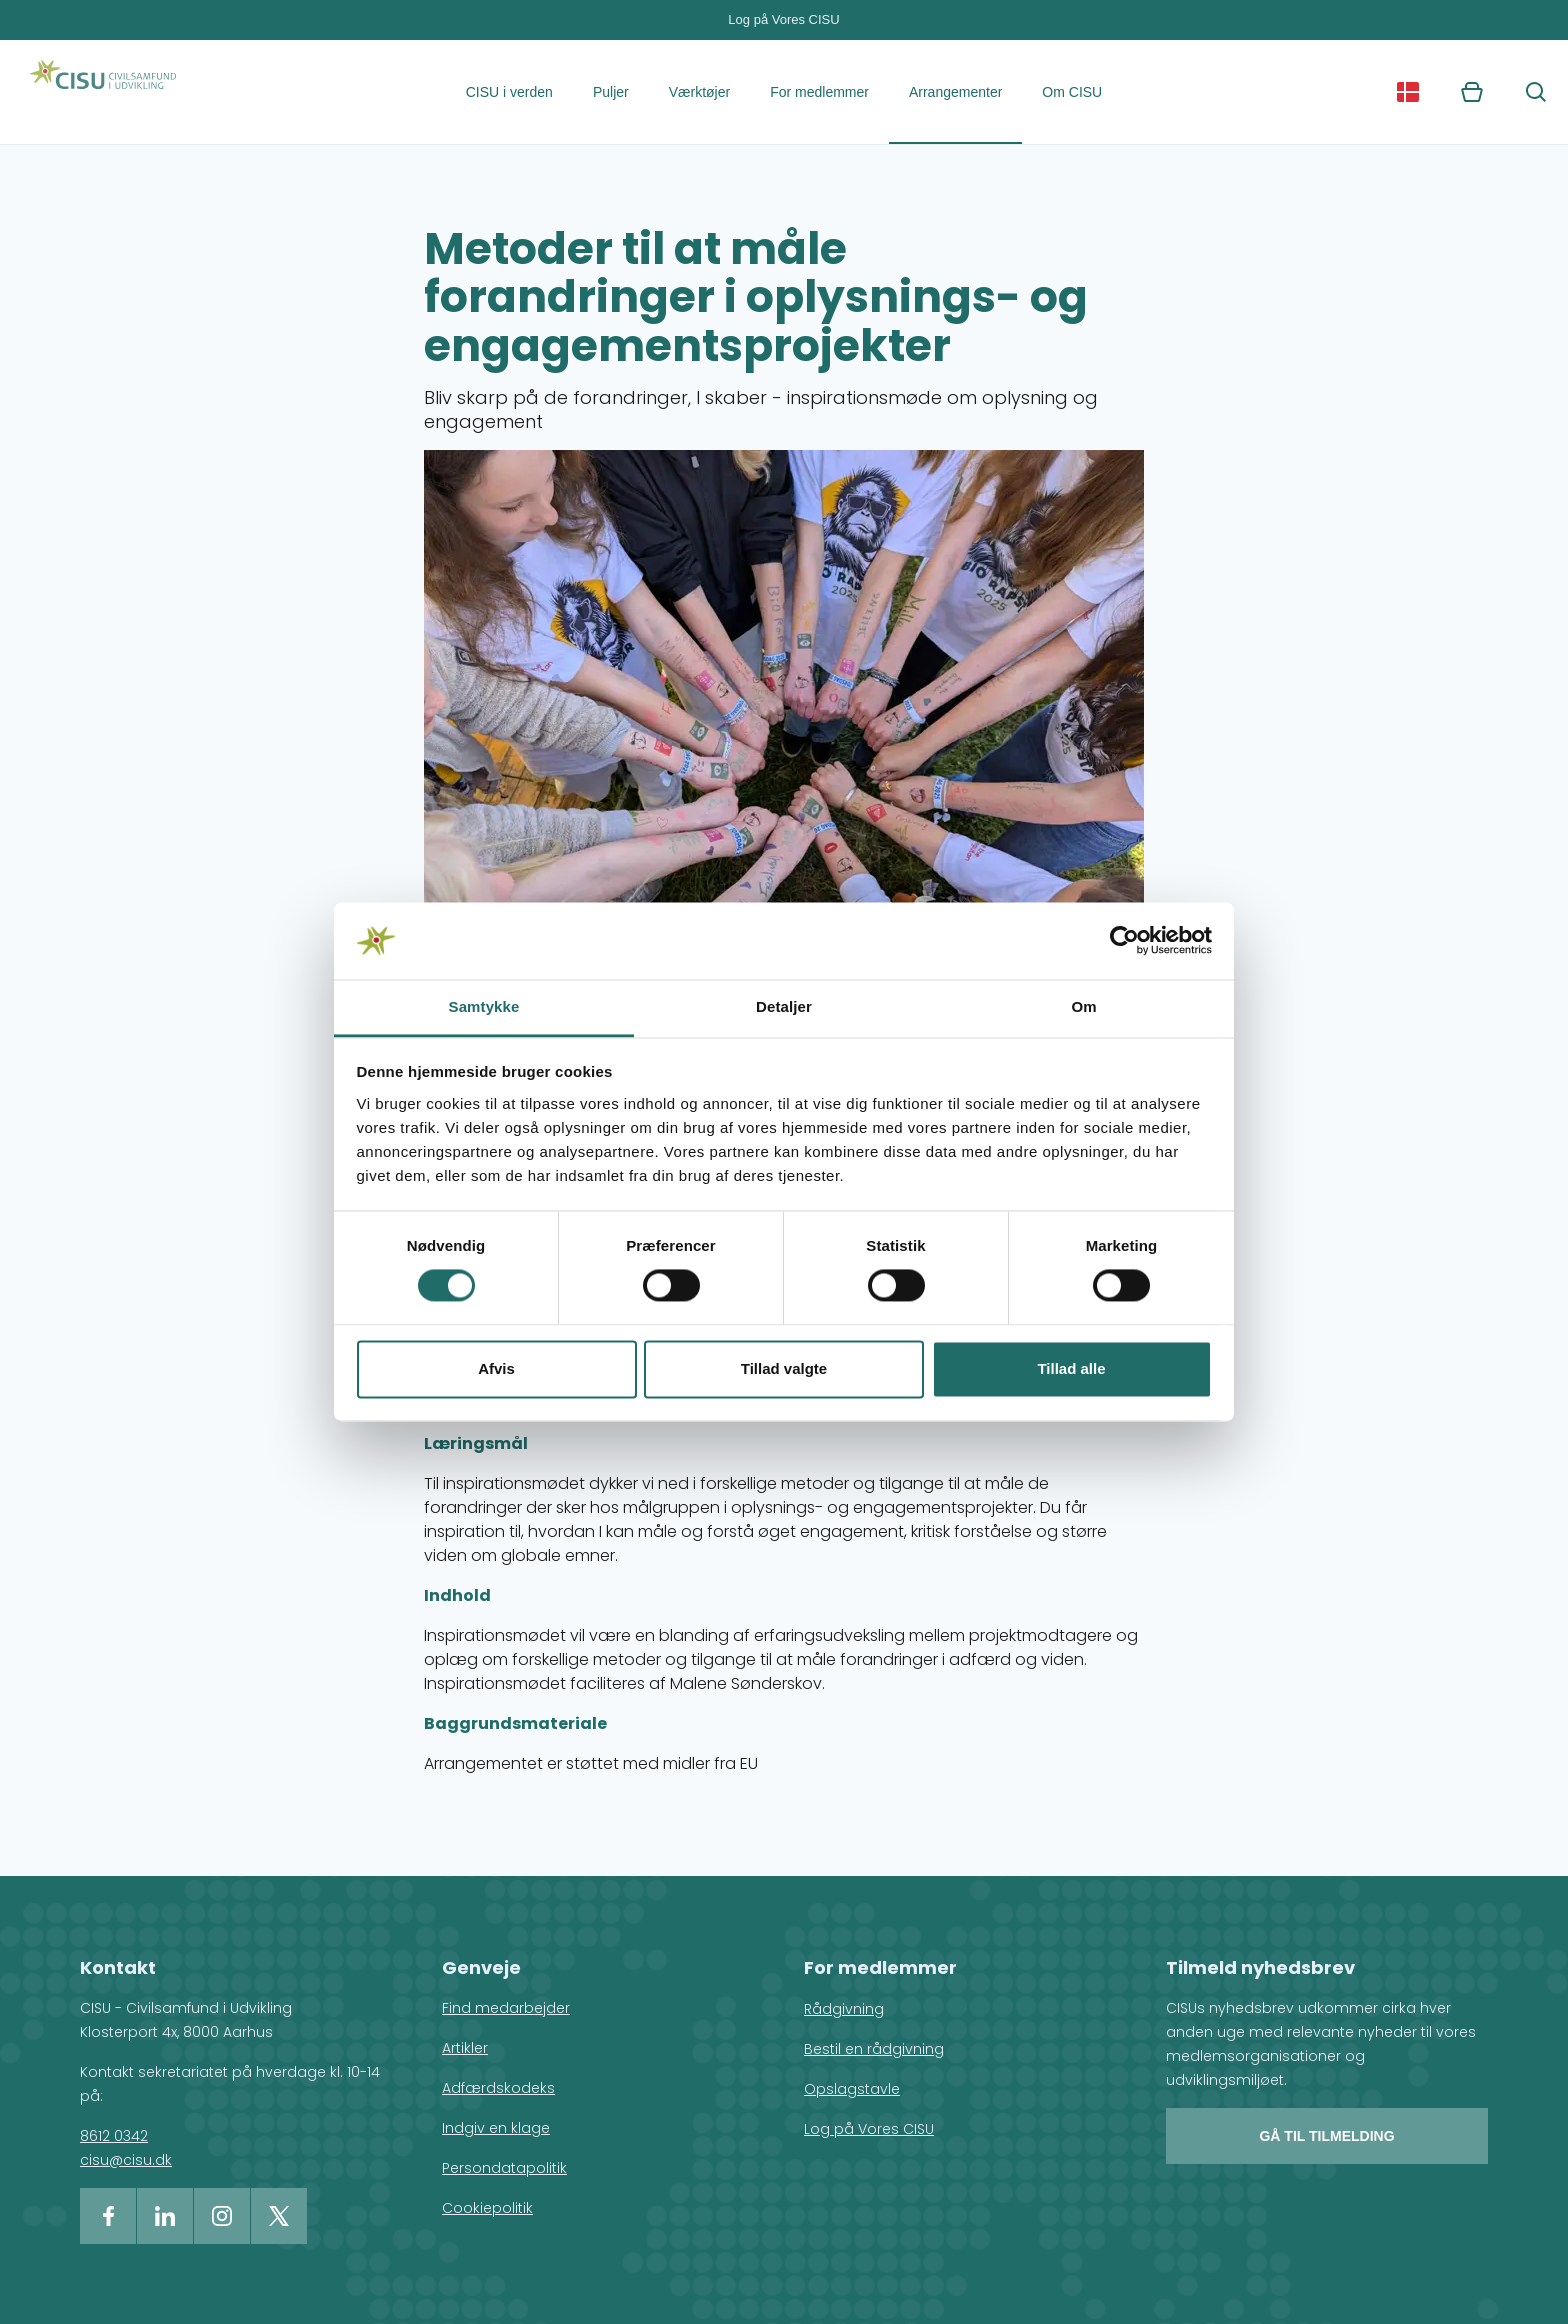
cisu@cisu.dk (126, 2160)
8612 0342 (114, 2136)
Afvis (496, 1368)
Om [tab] (1083, 1006)
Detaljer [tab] (784, 1006)
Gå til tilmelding (1326, 2136)
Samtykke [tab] (484, 1006)
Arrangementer (955, 92)
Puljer (611, 92)
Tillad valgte (784, 1368)
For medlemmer (819, 92)
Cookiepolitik (487, 2208)
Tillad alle (1071, 1368)
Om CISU (1072, 92)
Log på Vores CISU (783, 19)
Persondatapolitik (504, 2168)
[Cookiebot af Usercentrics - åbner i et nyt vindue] (1124, 941)
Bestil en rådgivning (874, 2049)
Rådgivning (844, 2009)
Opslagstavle (852, 2089)
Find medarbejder (506, 2008)
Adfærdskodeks (498, 2088)
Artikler (465, 2048)
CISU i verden (509, 92)
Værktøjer (699, 92)
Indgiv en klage (496, 2128)
